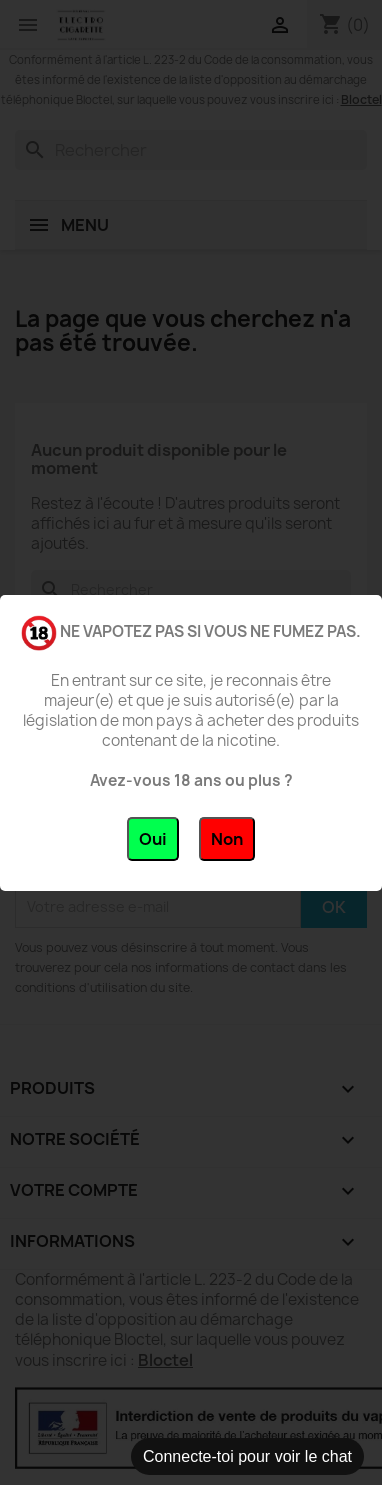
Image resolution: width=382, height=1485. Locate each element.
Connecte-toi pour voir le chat (247, 1456)
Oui (153, 839)
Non (227, 839)
